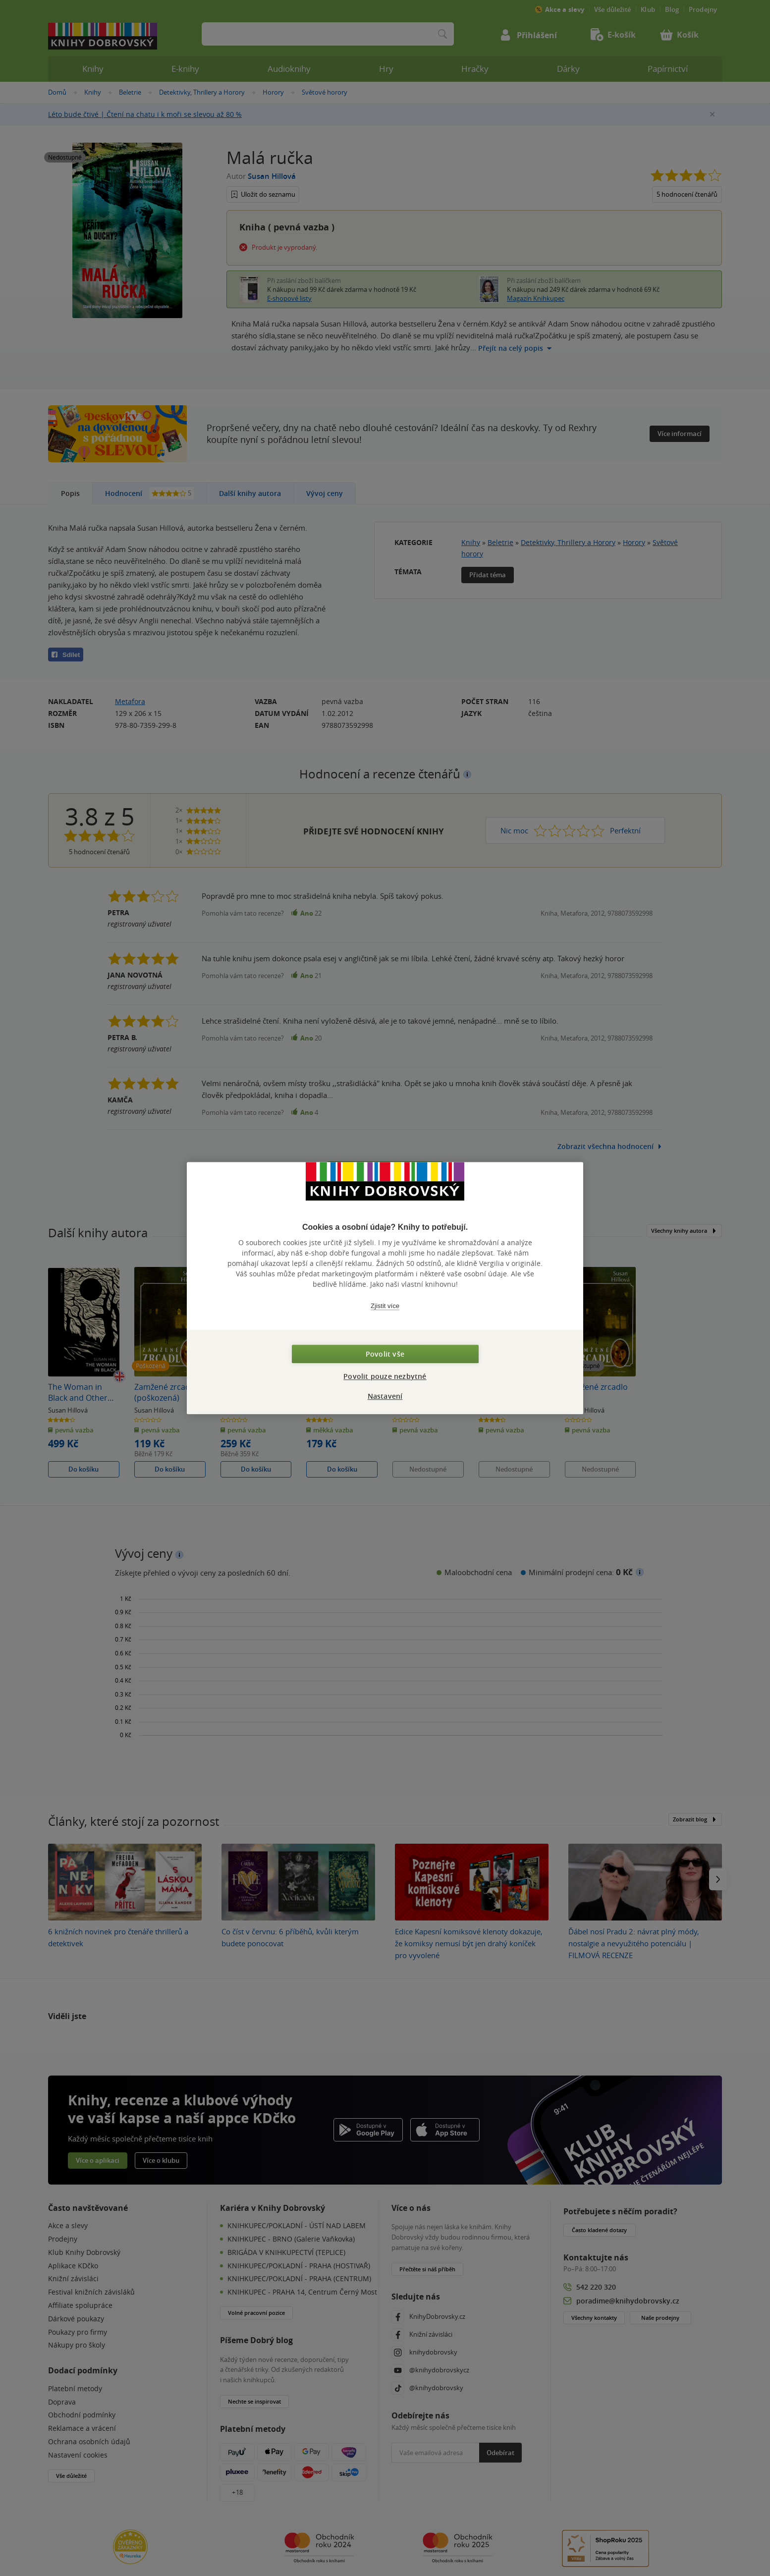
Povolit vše (385, 1354)
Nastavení (385, 1396)
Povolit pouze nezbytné (384, 1376)
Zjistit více (385, 1306)
